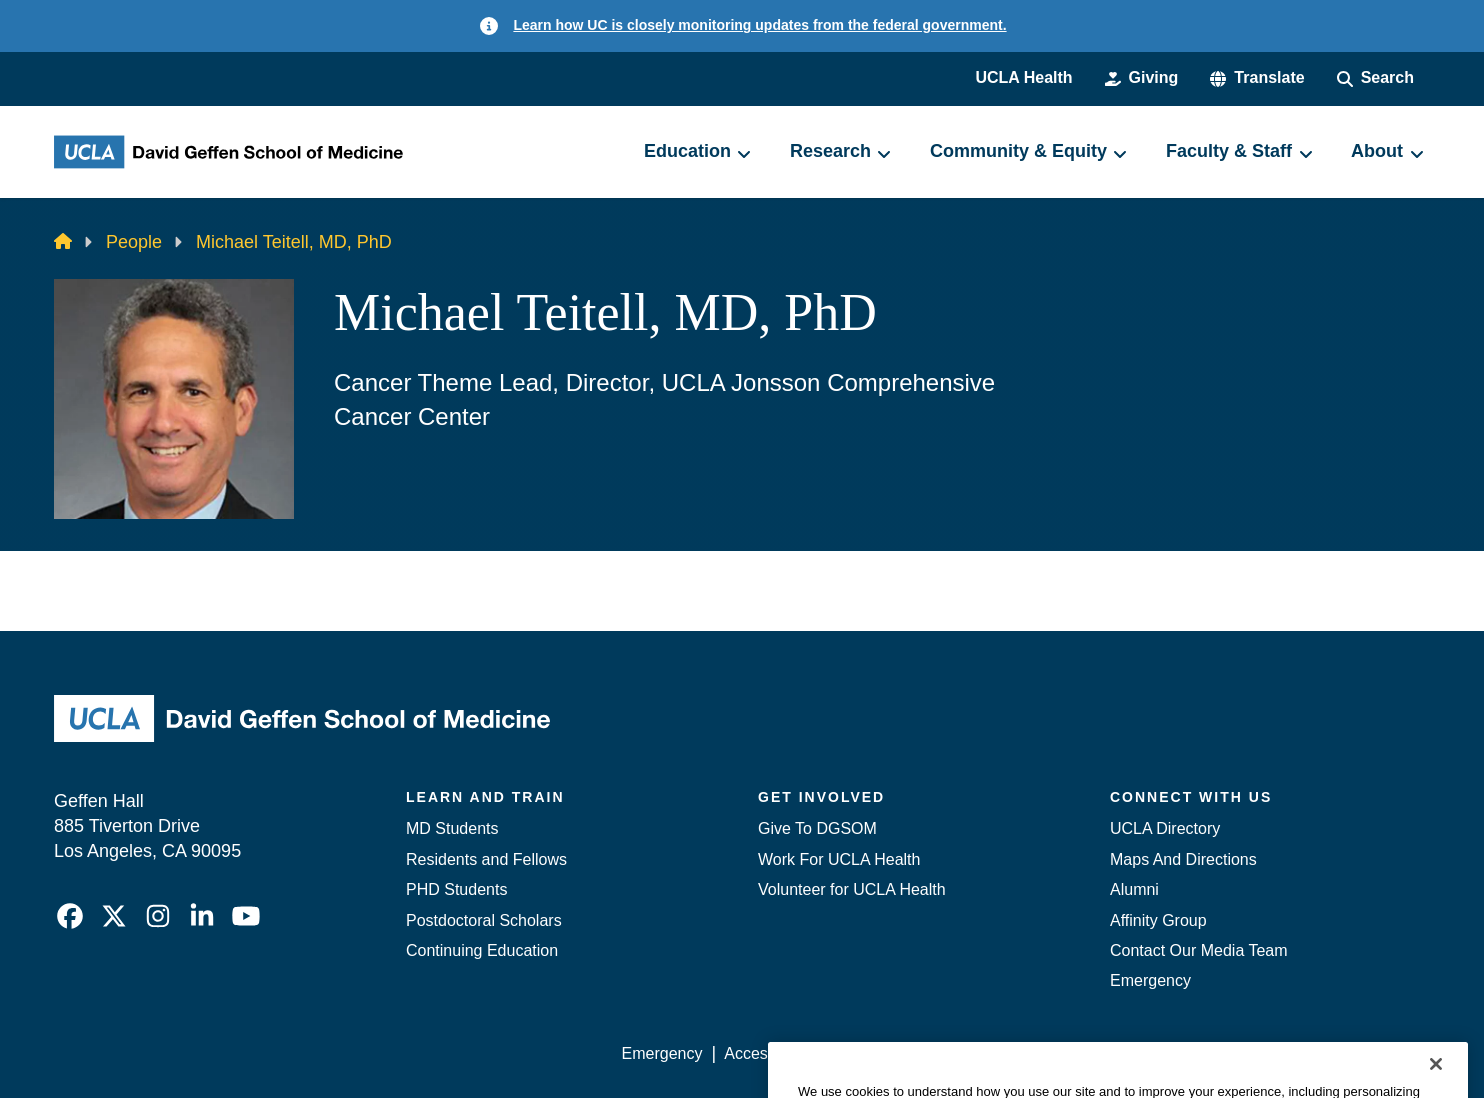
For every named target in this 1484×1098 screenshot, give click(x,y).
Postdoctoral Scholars (484, 920)
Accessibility (767, 1053)
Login (1240, 1053)
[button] (1257, 78)
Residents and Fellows (486, 859)
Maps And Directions (1183, 859)
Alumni (1134, 889)
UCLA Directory (1165, 828)
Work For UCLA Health (839, 859)
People (134, 242)
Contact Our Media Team (1199, 950)
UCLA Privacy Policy (906, 1053)
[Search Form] (1375, 78)
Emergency (1150, 980)
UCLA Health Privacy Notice (1100, 1053)
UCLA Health (1023, 77)
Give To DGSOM (817, 828)
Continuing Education (482, 950)
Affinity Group (1158, 920)
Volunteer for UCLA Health (852, 889)
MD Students (452, 828)
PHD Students (456, 889)
